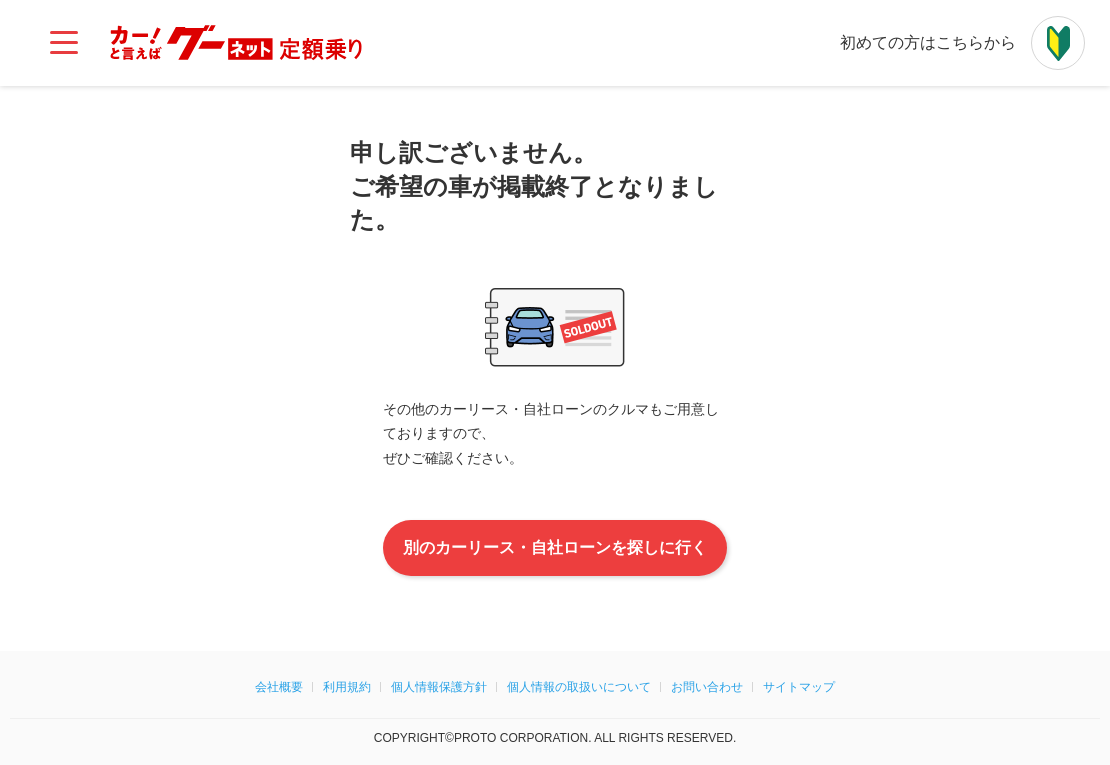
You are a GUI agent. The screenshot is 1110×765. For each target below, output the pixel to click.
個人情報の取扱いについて (579, 687)
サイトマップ (799, 687)
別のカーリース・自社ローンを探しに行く (555, 548)
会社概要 (279, 687)
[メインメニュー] (64, 43)
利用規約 (347, 687)
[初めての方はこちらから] (1058, 43)
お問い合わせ (707, 687)
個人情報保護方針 (439, 687)
